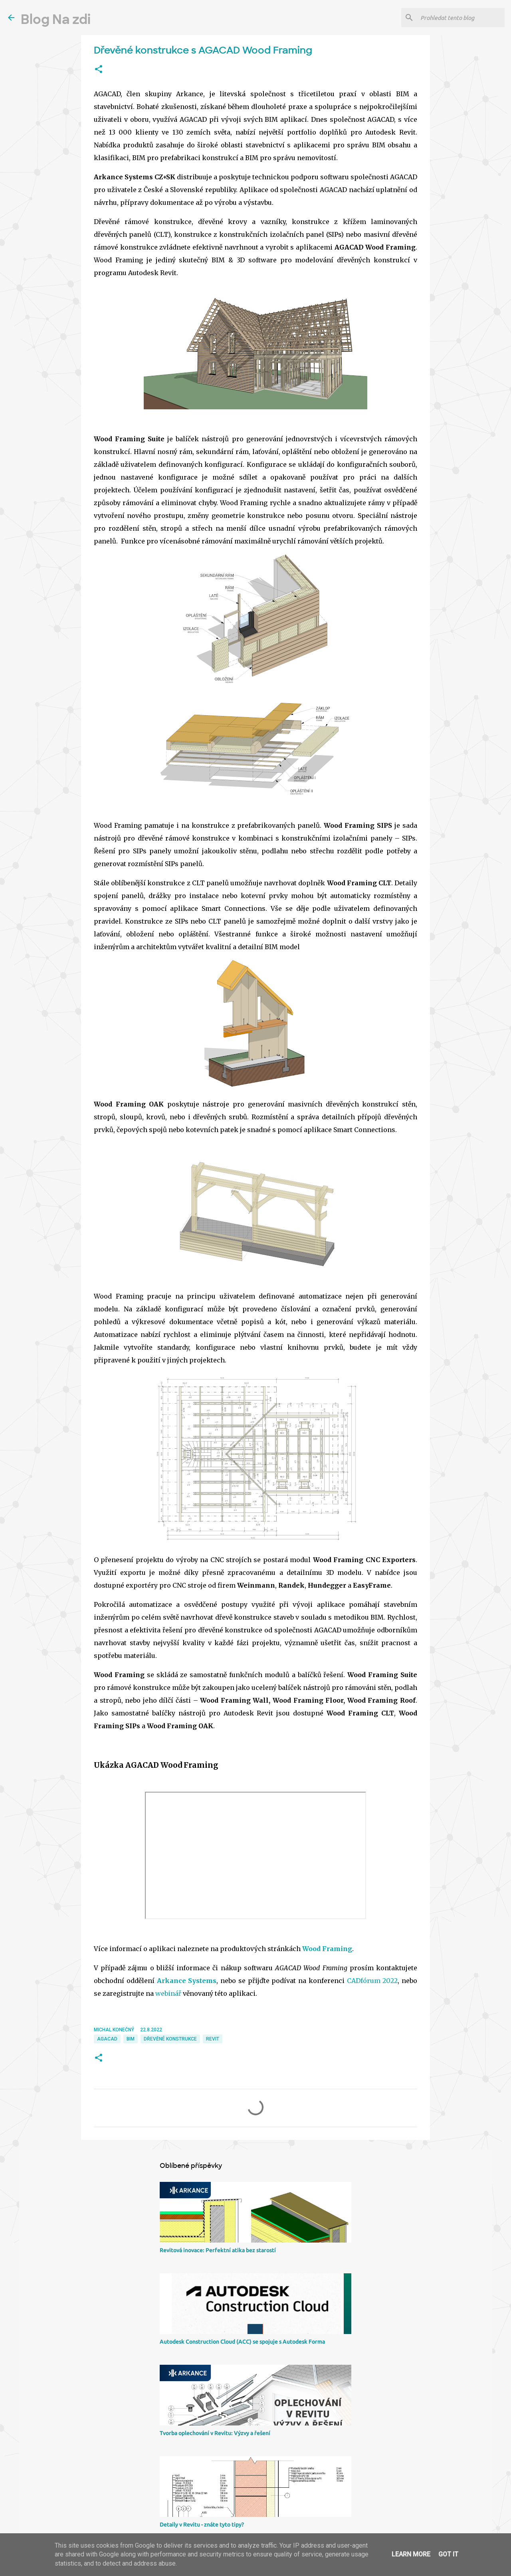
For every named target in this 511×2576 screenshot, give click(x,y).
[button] (98, 69)
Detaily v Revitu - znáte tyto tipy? (202, 2524)
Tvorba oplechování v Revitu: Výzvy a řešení (215, 2433)
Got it (448, 2554)
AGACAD (107, 2039)
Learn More (411, 2554)
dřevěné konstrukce (170, 2039)
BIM (131, 2039)
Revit (212, 2039)
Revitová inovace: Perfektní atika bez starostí (218, 2250)
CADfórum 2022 (372, 1981)
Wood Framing (327, 1949)
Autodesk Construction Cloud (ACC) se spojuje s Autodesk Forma (242, 2341)
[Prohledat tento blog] (461, 17)
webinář (168, 1993)
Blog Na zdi (56, 19)
